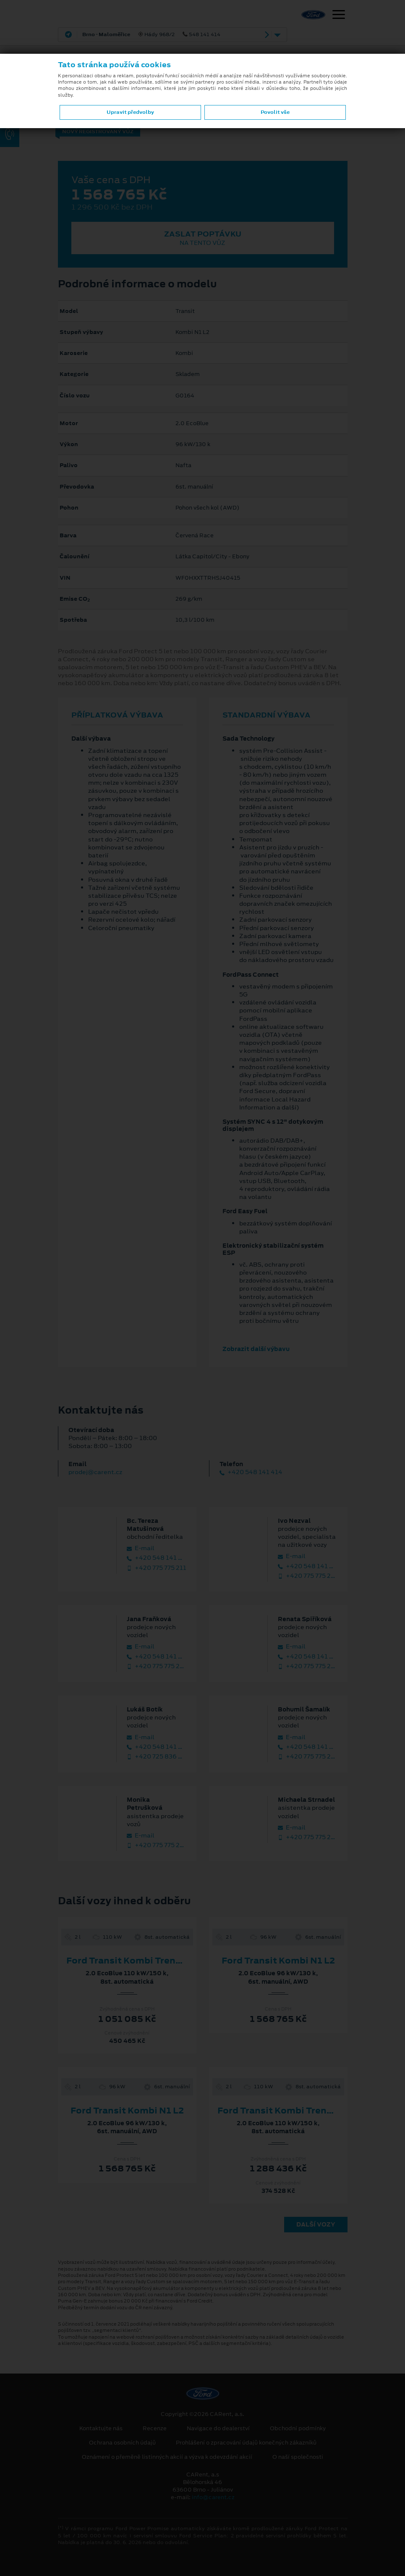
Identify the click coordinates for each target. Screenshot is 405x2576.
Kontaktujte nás (101, 2428)
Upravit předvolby (130, 112)
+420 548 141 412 (307, 1747)
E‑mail (140, 1548)
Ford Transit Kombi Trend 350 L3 (140, 1960)
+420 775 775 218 (307, 1757)
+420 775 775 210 (307, 1576)
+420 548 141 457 (307, 1657)
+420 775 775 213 (156, 1666)
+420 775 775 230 (307, 1837)
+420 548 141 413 (307, 1566)
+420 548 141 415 (156, 1558)
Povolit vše (275, 112)
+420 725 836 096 (156, 1757)
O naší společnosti (297, 2457)
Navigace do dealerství (218, 2428)
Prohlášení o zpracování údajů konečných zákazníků (246, 2443)
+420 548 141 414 (250, 1472)
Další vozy (315, 2224)
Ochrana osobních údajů (122, 2443)
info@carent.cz (213, 2497)
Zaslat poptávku (202, 238)
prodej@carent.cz (95, 1472)
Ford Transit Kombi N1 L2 (278, 1960)
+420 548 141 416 (156, 1657)
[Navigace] (338, 15)
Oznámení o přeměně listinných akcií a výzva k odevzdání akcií (167, 2457)
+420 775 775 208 (307, 1666)
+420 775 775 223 (156, 1845)
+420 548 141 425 (156, 1747)
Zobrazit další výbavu (256, 1349)
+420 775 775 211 (156, 1568)
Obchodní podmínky (298, 2428)
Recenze (155, 2428)
